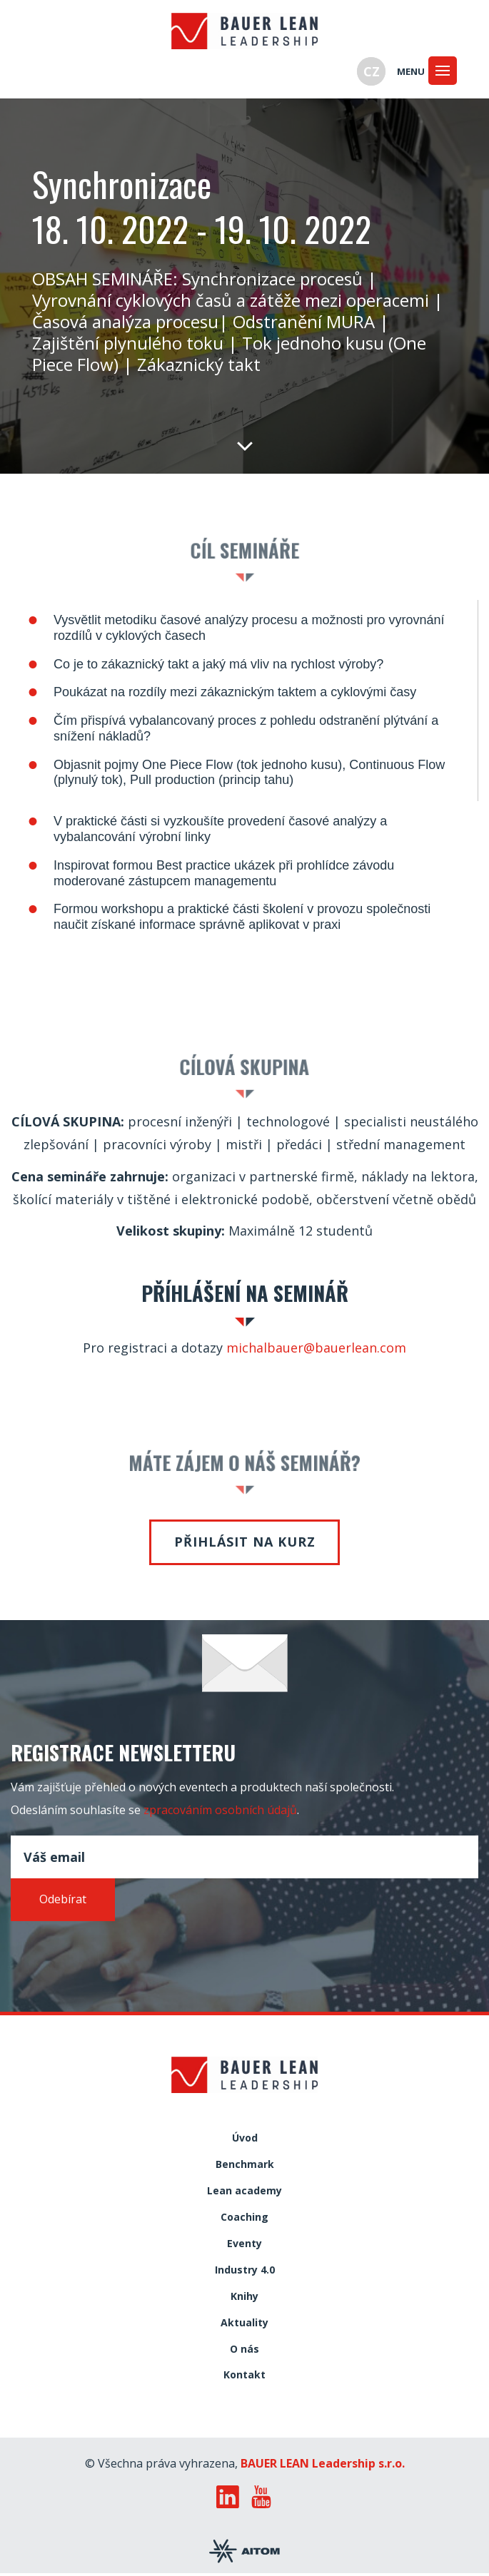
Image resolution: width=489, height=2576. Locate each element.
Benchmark (245, 2165)
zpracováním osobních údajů (220, 1810)
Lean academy (244, 2191)
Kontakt (244, 2375)
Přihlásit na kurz (245, 1541)
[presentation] (119, 1954)
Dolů (244, 445)
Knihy (244, 2297)
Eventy (244, 2244)
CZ (371, 71)
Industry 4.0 (245, 2270)
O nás (244, 2349)
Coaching (244, 2217)
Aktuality (244, 2323)
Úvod (245, 2138)
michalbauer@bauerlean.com (316, 1347)
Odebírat (62, 1899)
